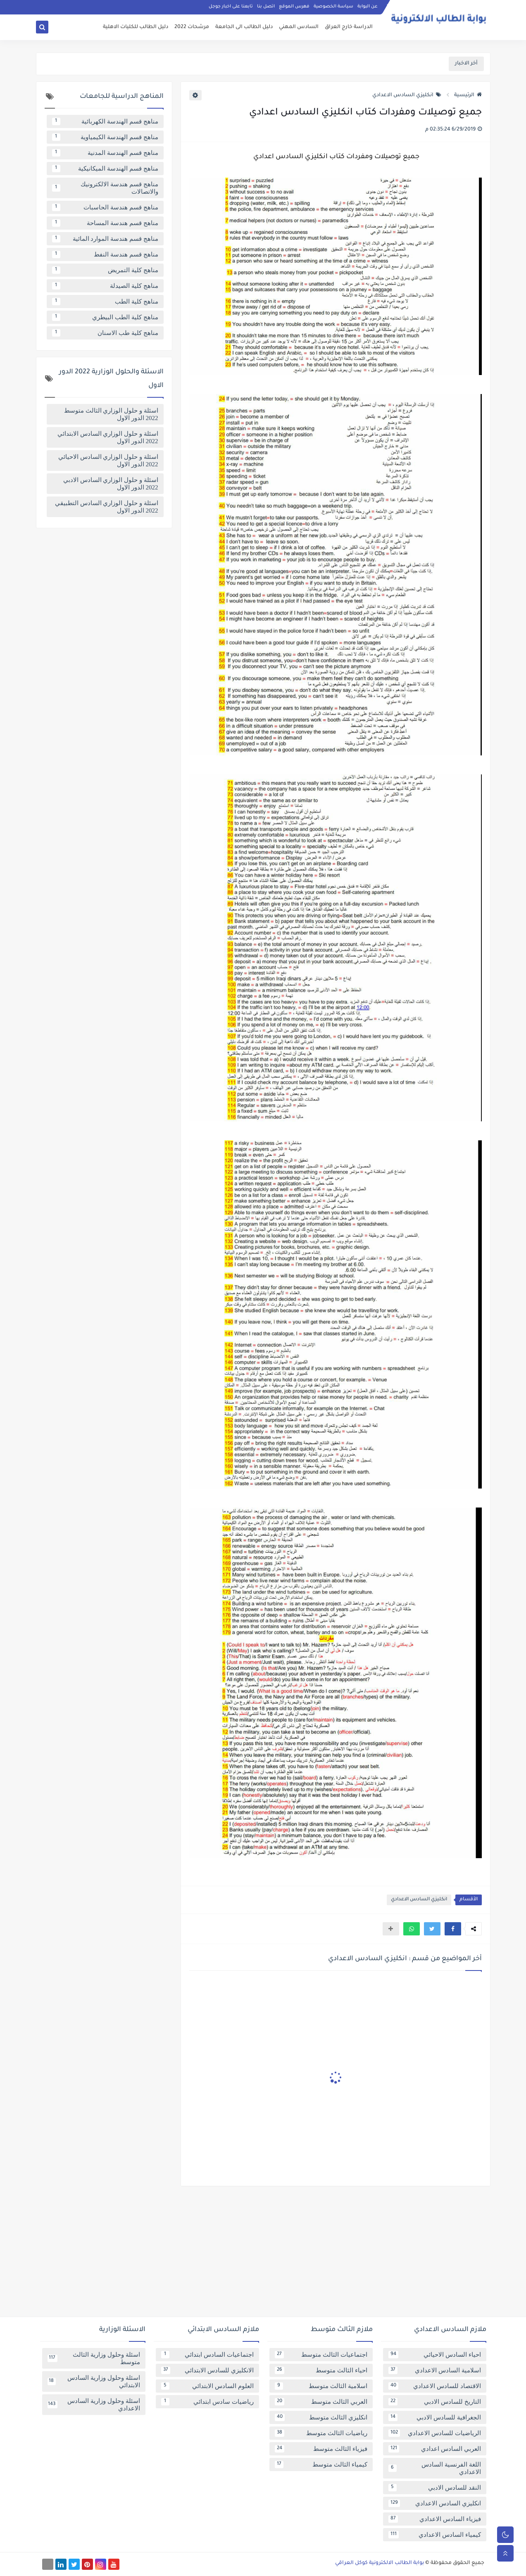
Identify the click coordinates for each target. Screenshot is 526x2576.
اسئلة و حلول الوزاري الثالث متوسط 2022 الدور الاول (111, 414)
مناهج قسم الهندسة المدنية (105, 153)
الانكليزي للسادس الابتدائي (207, 2370)
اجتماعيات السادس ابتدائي (207, 2354)
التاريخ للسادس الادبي (434, 2401)
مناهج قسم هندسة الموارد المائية (105, 238)
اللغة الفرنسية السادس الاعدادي (434, 2468)
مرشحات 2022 (191, 27)
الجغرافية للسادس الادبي (434, 2417)
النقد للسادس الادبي (434, 2487)
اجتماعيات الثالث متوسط (321, 2354)
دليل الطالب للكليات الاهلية (135, 27)
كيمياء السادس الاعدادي (434, 2534)
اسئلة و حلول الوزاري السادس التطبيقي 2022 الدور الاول (106, 507)
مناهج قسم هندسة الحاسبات (105, 207)
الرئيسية (468, 95)
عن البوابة (367, 6)
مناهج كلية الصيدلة (105, 286)
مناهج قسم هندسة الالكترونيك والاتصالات (105, 188)
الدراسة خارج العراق (349, 27)
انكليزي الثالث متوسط (321, 2417)
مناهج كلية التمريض (105, 270)
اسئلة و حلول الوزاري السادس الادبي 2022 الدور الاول (110, 484)
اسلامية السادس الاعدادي (434, 2370)
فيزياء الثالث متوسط (321, 2449)
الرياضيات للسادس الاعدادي (434, 2433)
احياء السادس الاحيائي (434, 2354)
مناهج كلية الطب (105, 301)
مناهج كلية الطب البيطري (105, 317)
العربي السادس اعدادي (434, 2449)
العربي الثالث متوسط (321, 2401)
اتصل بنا (266, 6)
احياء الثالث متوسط (321, 2370)
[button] (453, 1928)
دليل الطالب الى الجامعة (244, 27)
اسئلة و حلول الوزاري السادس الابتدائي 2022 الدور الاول (107, 437)
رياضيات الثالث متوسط (321, 2433)
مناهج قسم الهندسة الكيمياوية (105, 137)
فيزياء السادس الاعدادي (434, 2519)
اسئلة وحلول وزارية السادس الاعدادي (94, 2405)
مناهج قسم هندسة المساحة (105, 223)
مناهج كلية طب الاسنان (105, 333)
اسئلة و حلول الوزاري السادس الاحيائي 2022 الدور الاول (108, 460)
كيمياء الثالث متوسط (321, 2464)
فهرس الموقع (294, 6)
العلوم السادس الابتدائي (207, 2386)
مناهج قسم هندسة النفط (105, 254)
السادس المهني (299, 27)
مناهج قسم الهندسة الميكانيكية (105, 168)
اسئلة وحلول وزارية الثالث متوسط (94, 2358)
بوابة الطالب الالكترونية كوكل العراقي (379, 2563)
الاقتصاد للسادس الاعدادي (434, 2386)
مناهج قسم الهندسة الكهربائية (105, 121)
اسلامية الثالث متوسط (321, 2386)
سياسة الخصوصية (333, 6)
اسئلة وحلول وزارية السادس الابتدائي (94, 2381)
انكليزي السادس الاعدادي (406, 95)
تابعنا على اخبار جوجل (231, 6)
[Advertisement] (263, 2254)
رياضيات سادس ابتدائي (207, 2401)
